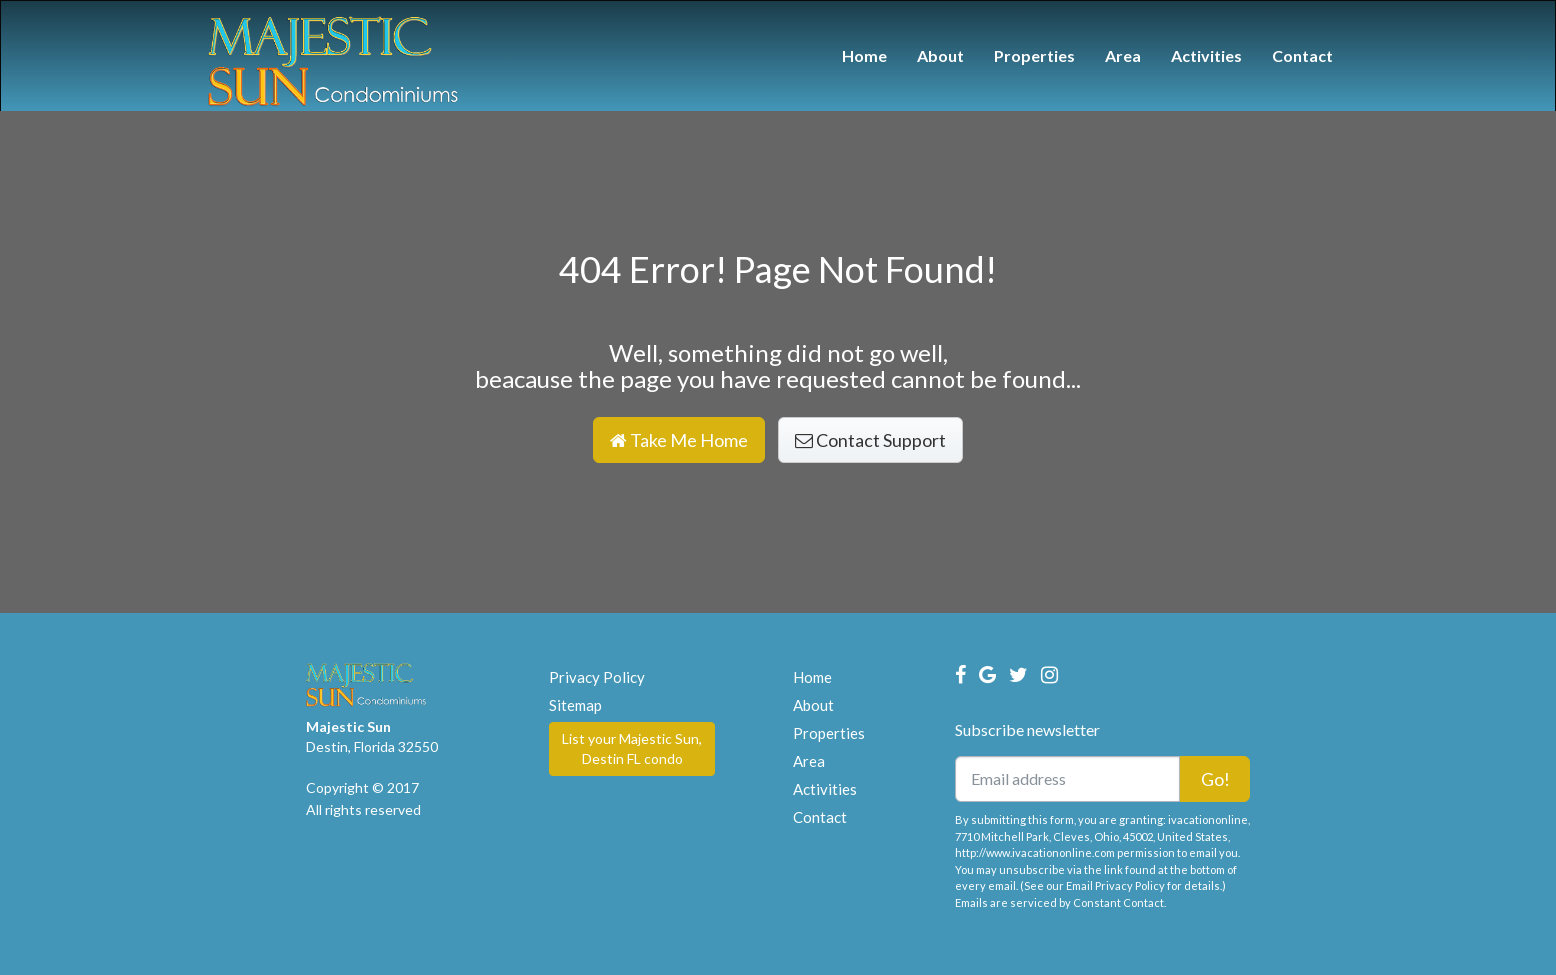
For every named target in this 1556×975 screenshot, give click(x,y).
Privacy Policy (597, 677)
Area (1123, 55)
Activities (1206, 55)
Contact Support (870, 440)
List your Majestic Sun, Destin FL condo (632, 748)
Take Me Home (679, 440)
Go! (1215, 779)
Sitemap (575, 705)
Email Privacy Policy (1115, 885)
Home (864, 55)
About (940, 55)
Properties (1034, 55)
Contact (1302, 55)
